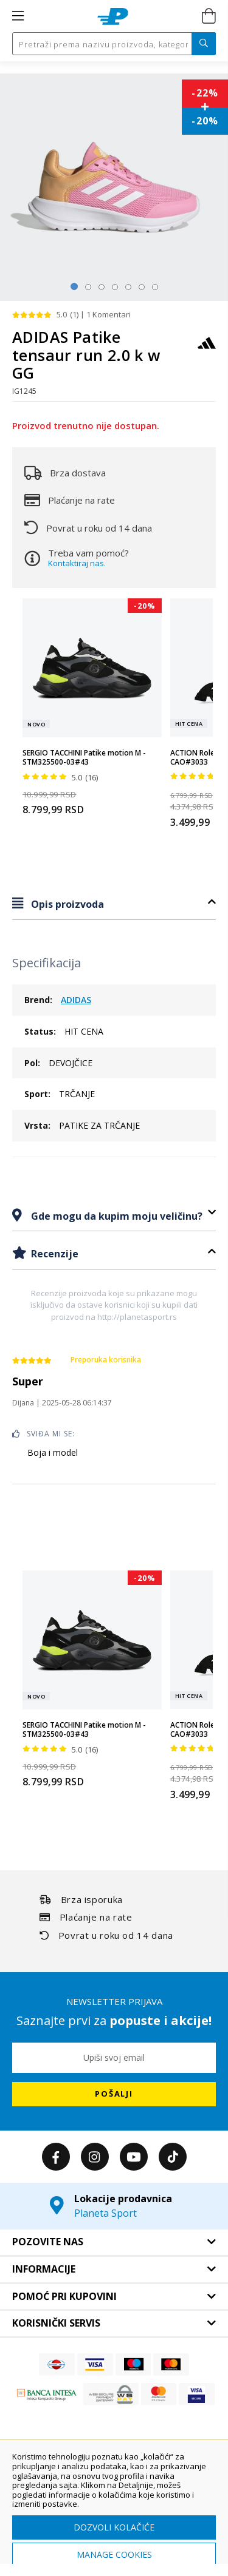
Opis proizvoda (66, 904)
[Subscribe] (114, 2094)
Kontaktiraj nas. (77, 563)
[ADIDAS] (207, 348)
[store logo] (112, 16)
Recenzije (53, 1253)
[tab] (114, 904)
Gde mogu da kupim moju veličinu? (115, 1216)
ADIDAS (76, 1000)
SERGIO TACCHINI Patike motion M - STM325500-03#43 (84, 757)
